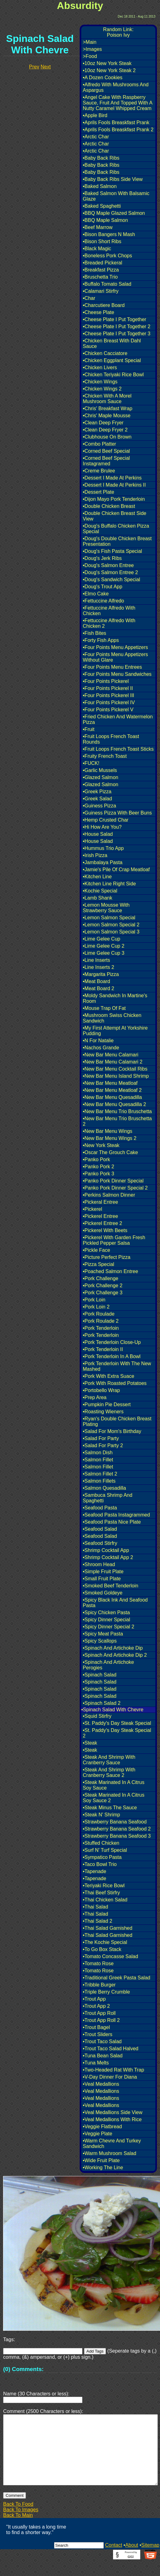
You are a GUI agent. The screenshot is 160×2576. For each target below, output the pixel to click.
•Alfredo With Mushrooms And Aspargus (116, 87)
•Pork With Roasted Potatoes (115, 1383)
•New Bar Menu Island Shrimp (116, 1076)
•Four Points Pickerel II (108, 688)
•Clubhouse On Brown (107, 436)
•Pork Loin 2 (96, 1306)
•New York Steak (101, 1145)
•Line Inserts (96, 960)
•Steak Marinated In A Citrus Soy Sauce (113, 1785)
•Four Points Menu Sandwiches (117, 674)
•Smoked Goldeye (102, 1592)
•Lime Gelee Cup (101, 938)
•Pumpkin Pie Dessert (107, 1404)
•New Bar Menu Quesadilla (112, 1097)
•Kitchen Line (97, 876)
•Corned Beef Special (106, 451)
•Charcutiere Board (103, 305)
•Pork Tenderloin (101, 1328)
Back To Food (18, 2518)
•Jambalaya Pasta (102, 862)
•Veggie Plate (97, 2133)
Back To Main (18, 2530)
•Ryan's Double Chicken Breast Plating (117, 1421)
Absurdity (80, 5)
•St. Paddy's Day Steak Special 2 (117, 1733)
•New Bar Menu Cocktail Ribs (115, 1069)
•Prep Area (95, 1397)
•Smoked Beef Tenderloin (110, 1585)
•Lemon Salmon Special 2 (111, 924)
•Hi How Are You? (102, 827)
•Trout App (94, 1999)
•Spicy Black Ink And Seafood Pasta (115, 1602)
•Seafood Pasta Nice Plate (112, 1522)
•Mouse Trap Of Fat (104, 1008)
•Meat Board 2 (98, 988)
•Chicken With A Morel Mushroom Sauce (107, 398)
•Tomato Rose (98, 1963)
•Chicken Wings (100, 381)
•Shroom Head (99, 1564)
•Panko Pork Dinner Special (113, 1180)
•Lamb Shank (97, 897)
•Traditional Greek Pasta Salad (116, 1977)
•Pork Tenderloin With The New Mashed (117, 1366)
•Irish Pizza (95, 855)
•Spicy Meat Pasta (103, 1633)
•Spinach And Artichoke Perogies (108, 1664)
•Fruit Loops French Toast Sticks (118, 749)
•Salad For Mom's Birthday (112, 1431)
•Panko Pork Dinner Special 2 (115, 1187)
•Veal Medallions (101, 2084)
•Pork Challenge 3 (102, 1292)
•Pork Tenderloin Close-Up (112, 1342)
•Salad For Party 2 (103, 1445)
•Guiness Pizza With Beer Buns (117, 812)
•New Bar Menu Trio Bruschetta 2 (117, 1121)
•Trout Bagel (96, 2027)
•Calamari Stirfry (101, 291)
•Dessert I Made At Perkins (112, 477)
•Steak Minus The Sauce (110, 1807)
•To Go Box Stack (102, 1949)
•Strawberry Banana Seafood (115, 1821)
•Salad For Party (101, 1438)
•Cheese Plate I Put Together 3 (116, 333)
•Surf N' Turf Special (105, 1850)
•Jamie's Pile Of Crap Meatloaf (116, 869)
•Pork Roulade (99, 1314)
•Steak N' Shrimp (101, 1814)
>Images (92, 49)
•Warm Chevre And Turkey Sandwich (112, 2143)
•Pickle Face (96, 1250)
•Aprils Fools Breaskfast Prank (116, 122)
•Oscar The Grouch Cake (110, 1152)
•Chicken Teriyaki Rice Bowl (113, 374)
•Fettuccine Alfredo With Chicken (109, 610)
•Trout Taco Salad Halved (110, 2048)
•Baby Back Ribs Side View (113, 179)
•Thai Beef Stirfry (101, 1892)
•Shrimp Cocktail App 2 (108, 1557)
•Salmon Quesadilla (104, 1488)
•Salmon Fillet (98, 1459)
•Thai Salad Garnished (107, 1928)
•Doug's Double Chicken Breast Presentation (117, 541)
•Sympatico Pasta (102, 1857)
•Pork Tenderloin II (103, 1349)
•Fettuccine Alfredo (103, 600)
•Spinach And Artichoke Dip (113, 1648)
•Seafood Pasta (100, 1507)
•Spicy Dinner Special (106, 1619)
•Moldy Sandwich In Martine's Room (115, 998)
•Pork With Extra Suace (108, 1376)
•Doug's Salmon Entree (108, 565)
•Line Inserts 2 (98, 967)
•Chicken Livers (100, 367)
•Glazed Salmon (100, 777)
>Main (89, 42)
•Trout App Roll (99, 2013)
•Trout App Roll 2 (101, 2020)
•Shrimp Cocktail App (106, 1550)
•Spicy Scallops (100, 1640)
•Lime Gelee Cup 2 (103, 946)
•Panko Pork (96, 1159)
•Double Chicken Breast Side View (114, 516)
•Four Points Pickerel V (108, 709)
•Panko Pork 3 (98, 1173)
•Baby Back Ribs (101, 158)
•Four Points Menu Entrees (112, 667)
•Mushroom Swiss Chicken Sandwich (112, 1018)
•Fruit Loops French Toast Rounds (111, 739)
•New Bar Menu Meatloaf (110, 1083)
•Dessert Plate (98, 492)
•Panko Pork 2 (98, 1166)
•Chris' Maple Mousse (106, 415)
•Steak (90, 1742)
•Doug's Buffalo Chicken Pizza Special (116, 528)
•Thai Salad (95, 1906)
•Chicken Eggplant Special (112, 360)
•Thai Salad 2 (97, 1921)
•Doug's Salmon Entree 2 (110, 572)
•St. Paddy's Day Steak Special (117, 1723)
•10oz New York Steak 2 (109, 70)
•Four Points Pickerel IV (109, 702)
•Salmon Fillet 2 (100, 1473)
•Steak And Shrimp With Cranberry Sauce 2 (109, 1772)
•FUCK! (91, 763)
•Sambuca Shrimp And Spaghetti (107, 1497)
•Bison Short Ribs (102, 241)
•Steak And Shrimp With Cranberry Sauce (109, 1759)
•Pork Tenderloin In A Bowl (112, 1356)
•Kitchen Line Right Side (109, 883)
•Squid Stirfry (97, 1716)
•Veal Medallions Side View (112, 2112)
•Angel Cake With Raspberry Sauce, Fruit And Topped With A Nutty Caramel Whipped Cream (118, 103)
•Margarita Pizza (101, 974)
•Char (89, 298)
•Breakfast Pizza (101, 269)
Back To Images (20, 2524)
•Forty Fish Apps (101, 640)
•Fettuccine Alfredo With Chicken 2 (109, 623)
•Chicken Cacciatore (105, 353)
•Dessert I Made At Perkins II (114, 485)
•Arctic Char (96, 136)
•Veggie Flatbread (102, 2126)
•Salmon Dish (97, 1452)
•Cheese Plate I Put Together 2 (116, 326)
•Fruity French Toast (105, 756)
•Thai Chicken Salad (105, 1899)
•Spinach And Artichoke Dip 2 (115, 1655)
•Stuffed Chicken (101, 1843)
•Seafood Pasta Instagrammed (116, 1514)
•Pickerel (92, 1209)
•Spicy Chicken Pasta (106, 1612)
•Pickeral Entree (100, 1202)
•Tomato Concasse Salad (110, 1956)
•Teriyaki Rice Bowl (103, 1885)
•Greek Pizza (97, 791)
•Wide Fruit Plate (101, 2160)
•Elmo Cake (96, 593)
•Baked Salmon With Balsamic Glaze (116, 196)
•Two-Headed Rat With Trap (113, 2069)
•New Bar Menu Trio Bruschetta (117, 1111)
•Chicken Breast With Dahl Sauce (112, 343)
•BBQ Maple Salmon (105, 220)
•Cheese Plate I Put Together (114, 319)
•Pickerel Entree (100, 1216)
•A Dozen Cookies (102, 77)
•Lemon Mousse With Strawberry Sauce (106, 907)
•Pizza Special (98, 1264)
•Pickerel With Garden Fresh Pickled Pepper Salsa (114, 1240)
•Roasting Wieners (103, 1411)
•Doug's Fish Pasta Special (112, 551)
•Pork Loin (94, 1299)
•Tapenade (94, 1871)
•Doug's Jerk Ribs (102, 558)
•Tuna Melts (96, 2062)
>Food (90, 56)
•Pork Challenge (100, 1278)
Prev (34, 66)
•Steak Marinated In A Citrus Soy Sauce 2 (113, 1797)
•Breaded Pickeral (102, 262)
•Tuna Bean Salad (103, 2055)
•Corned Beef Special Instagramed (106, 460)
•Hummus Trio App (103, 848)
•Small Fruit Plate (102, 1578)
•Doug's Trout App (102, 586)
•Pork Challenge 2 (102, 1285)
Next (45, 66)
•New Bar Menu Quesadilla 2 (114, 1104)
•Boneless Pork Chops (107, 255)
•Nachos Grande (101, 1047)
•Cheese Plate (98, 312)
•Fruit (89, 729)
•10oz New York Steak (107, 63)
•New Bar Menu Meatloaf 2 (112, 1090)
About (131, 2559)
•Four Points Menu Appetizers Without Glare (115, 657)
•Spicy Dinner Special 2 (108, 1626)
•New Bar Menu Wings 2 (110, 1138)
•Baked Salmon (100, 186)
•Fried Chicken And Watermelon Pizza (118, 719)
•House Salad (98, 834)
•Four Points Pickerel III (108, 695)
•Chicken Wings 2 (102, 388)
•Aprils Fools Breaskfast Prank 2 (118, 129)
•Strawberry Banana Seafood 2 (117, 1828)
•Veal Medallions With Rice (112, 2119)
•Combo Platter (99, 444)
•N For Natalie (98, 1040)
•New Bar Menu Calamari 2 (112, 1061)
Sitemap (150, 2559)
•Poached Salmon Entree (110, 1271)
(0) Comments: (23, 2369)
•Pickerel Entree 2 (102, 1223)
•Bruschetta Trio (100, 277)
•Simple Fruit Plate (103, 1571)
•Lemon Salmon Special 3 (111, 931)
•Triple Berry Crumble (106, 1991)
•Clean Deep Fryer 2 (105, 429)
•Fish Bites (94, 633)
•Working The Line (103, 2167)
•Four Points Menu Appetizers (115, 647)
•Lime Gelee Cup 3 (103, 953)
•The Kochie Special (105, 1942)
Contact (113, 2559)
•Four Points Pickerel (106, 681)
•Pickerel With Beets (105, 1230)
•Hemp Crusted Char (105, 820)
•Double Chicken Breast (109, 506)
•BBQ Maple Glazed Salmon (114, 213)
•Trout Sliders (97, 2034)
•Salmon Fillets (99, 1481)
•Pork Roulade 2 (101, 1321)
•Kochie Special (100, 890)
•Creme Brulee (99, 470)
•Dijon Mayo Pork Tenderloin (114, 499)
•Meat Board (96, 981)
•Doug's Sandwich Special (111, 579)
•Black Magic (97, 248)
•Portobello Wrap (101, 1390)
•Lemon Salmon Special (109, 917)
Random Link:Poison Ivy (118, 32)
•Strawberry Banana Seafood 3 (117, 1836)
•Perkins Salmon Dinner (109, 1195)
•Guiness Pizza (99, 805)
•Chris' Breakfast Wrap (107, 408)
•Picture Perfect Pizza (106, 1257)
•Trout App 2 (96, 2006)
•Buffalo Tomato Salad (107, 284)
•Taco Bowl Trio (100, 1864)
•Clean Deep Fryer (103, 422)
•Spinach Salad (99, 1674)
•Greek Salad (97, 798)
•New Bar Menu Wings (107, 1131)
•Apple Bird (95, 115)
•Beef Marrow (97, 227)
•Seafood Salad (100, 1529)
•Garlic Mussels (100, 770)
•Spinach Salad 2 (101, 1703)
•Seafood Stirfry (100, 1543)
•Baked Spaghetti (102, 206)
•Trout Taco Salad (102, 2041)
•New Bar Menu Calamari (110, 1054)
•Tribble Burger (99, 1984)
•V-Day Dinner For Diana (110, 2077)
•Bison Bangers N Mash (109, 234)
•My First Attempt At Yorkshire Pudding (115, 1030)
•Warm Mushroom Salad (109, 2153)
